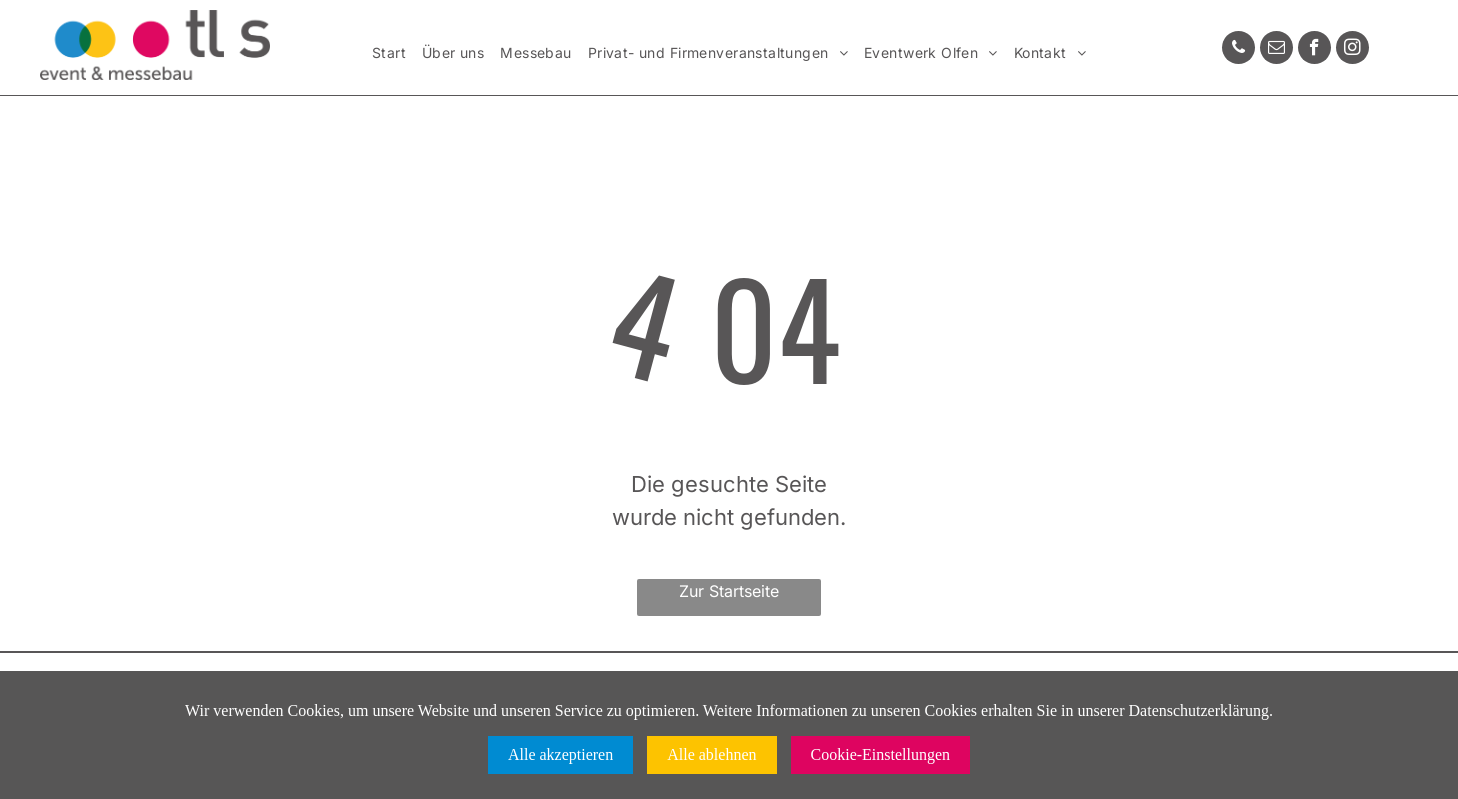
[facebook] (1314, 50)
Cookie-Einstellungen (881, 754)
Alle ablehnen (711, 754)
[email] (1276, 50)
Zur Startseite (729, 591)
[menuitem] (389, 53)
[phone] (1238, 50)
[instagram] (1352, 50)
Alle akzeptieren (560, 754)
